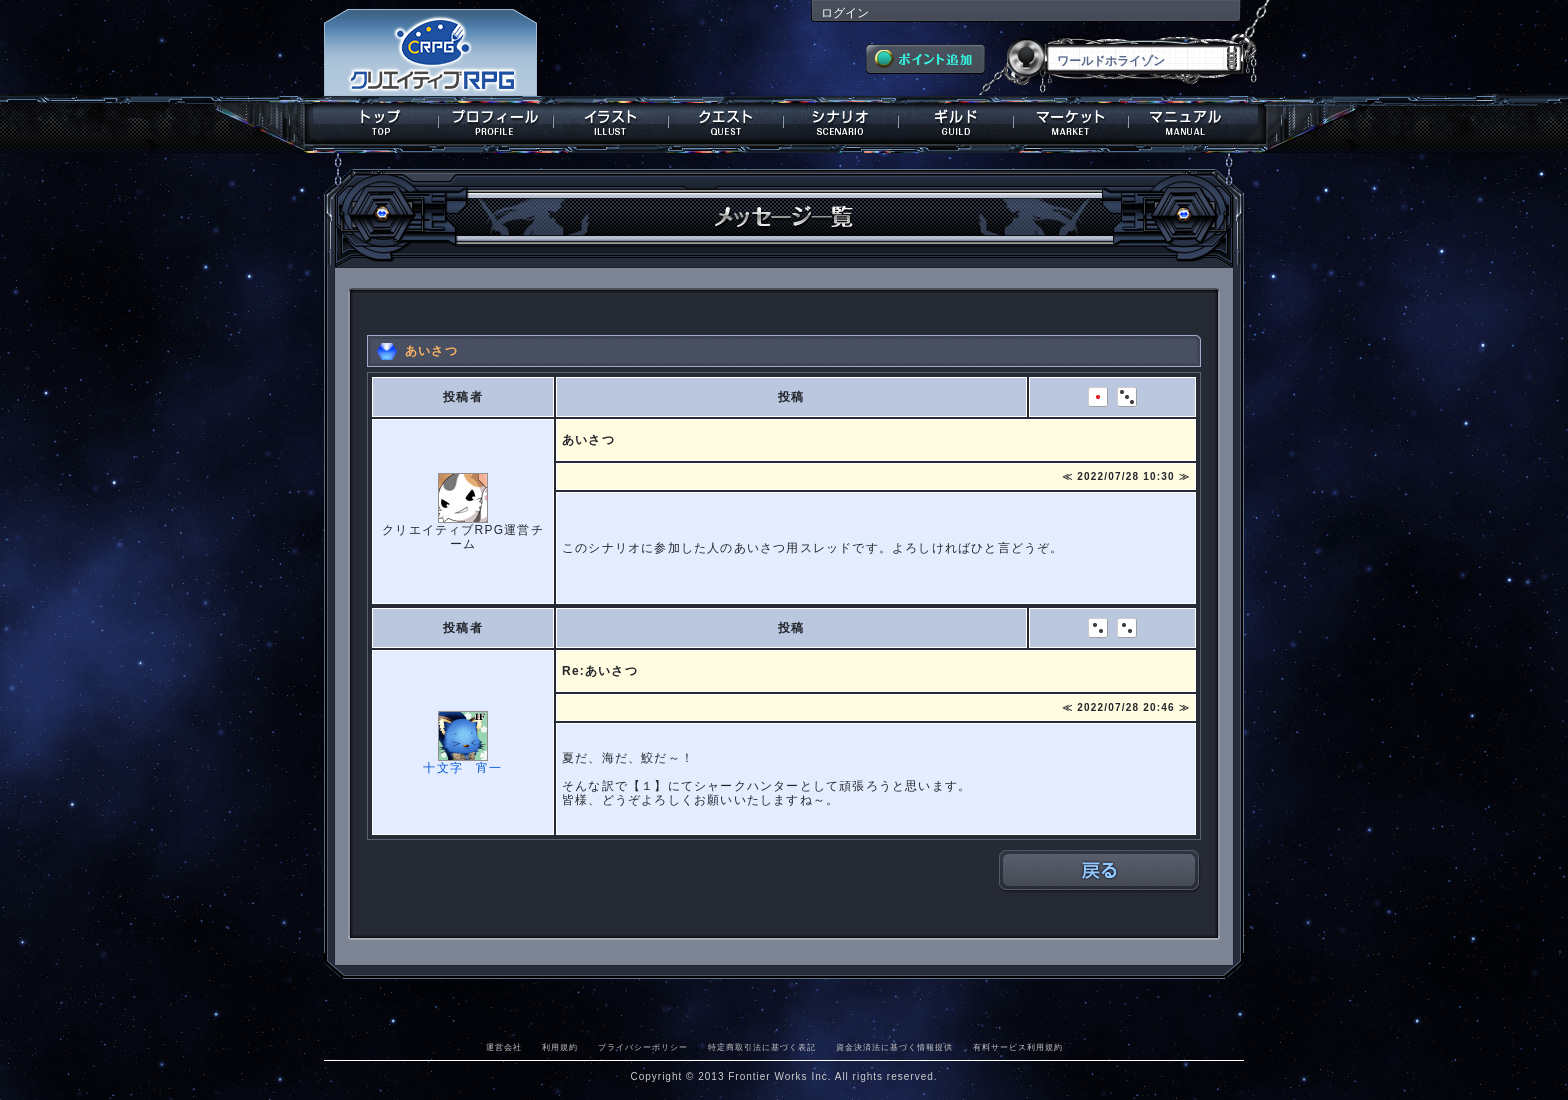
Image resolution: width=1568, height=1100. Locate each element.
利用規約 (560, 1047)
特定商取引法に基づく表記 (762, 1047)
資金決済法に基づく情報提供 (894, 1047)
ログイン (845, 13)
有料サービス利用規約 (1018, 1047)
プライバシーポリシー (643, 1047)
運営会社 (504, 1047)
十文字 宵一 (462, 768)
